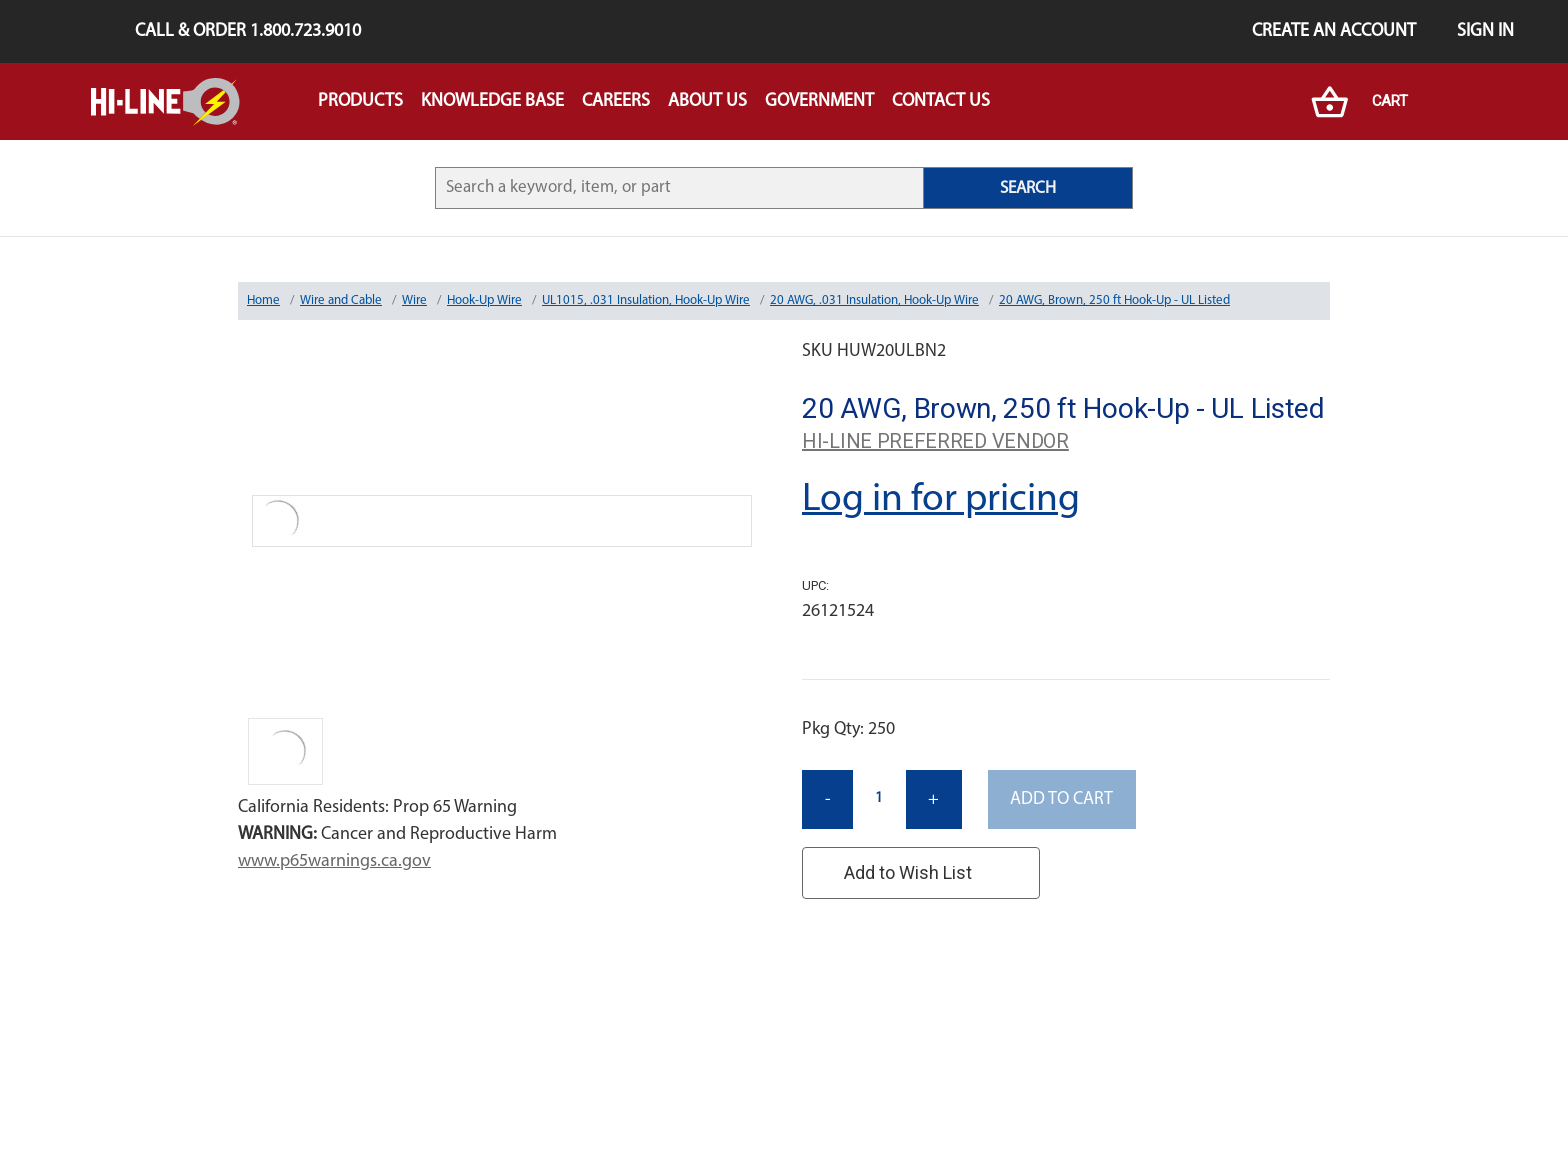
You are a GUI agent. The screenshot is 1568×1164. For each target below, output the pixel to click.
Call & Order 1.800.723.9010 (248, 31)
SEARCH (1028, 188)
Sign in (1485, 31)
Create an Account (1334, 31)
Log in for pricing (941, 500)
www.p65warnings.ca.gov (334, 861)
